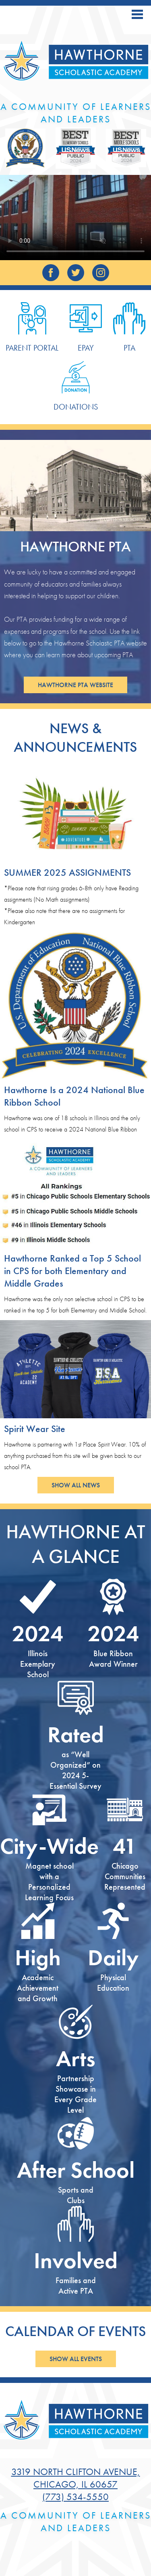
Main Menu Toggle (137, 14)
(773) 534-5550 (75, 2496)
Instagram (100, 274)
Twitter (75, 274)
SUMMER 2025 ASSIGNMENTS (67, 872)
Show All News (76, 1485)
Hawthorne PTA (75, 546)
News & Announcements (75, 737)
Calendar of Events (75, 2331)
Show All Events (76, 2359)
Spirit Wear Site (34, 1428)
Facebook (50, 274)
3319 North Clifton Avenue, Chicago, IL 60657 (75, 2477)
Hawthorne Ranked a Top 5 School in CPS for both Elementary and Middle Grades (72, 1270)
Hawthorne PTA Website (75, 685)
